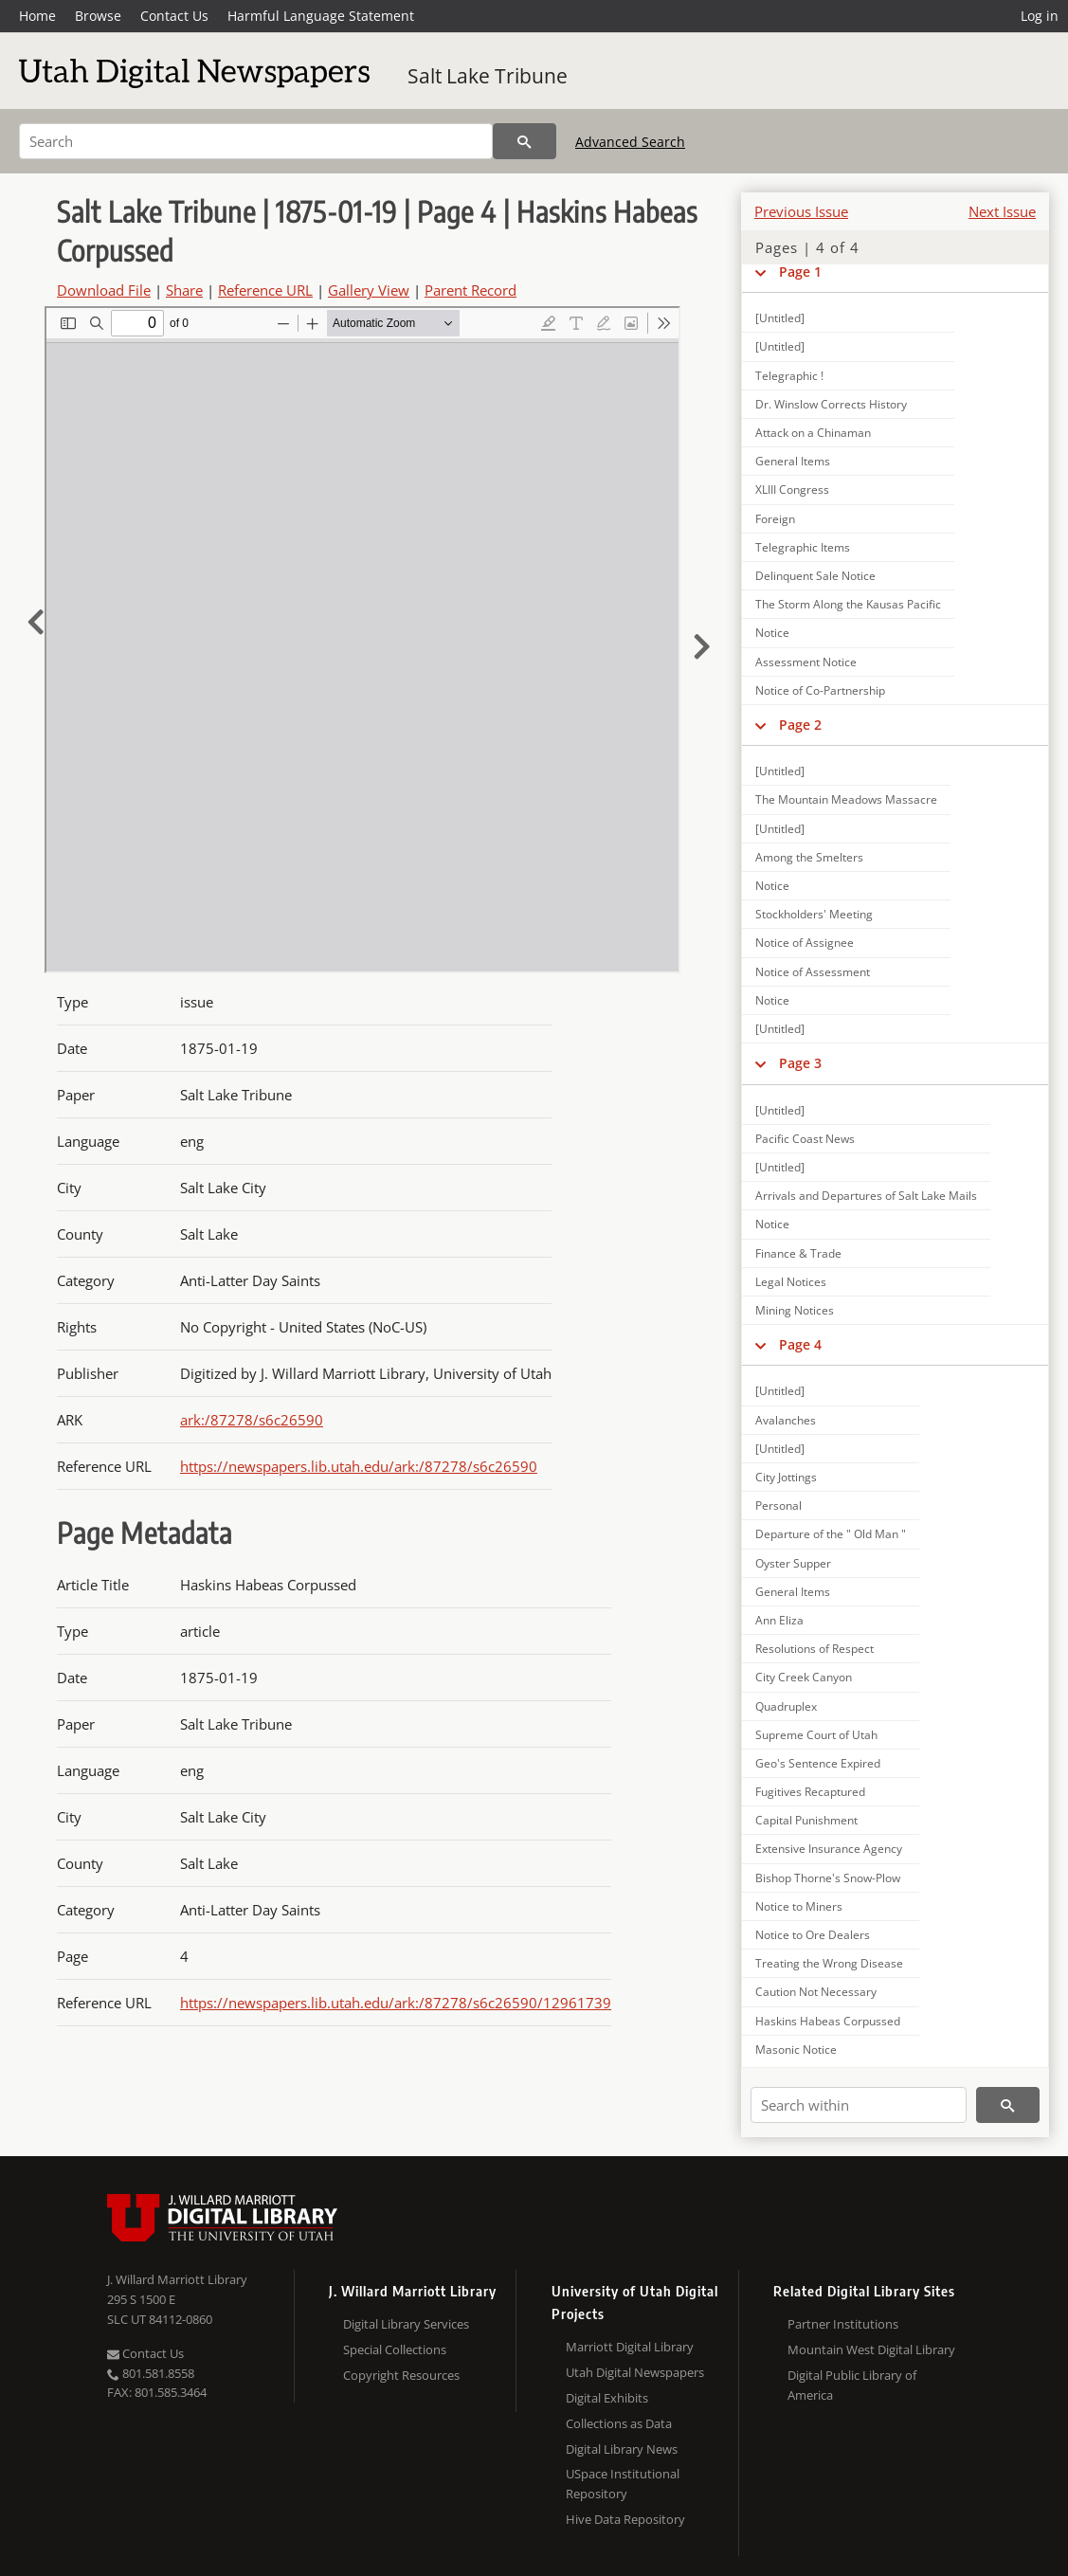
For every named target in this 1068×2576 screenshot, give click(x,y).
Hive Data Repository (625, 2519)
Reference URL (265, 290)
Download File (104, 290)
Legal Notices (790, 1282)
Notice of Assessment (812, 972)
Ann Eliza (779, 1620)
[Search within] (859, 2105)
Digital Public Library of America (851, 2385)
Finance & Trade (798, 1253)
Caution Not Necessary (816, 1992)
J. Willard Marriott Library (177, 2279)
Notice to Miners (798, 1906)
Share (184, 290)
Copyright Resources (401, 2375)
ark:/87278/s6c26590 (251, 1419)
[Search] (256, 141)
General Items (792, 461)
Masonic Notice (796, 2049)
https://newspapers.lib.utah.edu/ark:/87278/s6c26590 (358, 1466)
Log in (1040, 16)
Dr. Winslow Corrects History (831, 404)
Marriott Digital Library (630, 2346)
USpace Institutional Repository (622, 2483)
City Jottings (786, 1477)
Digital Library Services (406, 2323)
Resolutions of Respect (814, 1649)
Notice (772, 633)
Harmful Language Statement (320, 16)
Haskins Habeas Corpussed (827, 2021)
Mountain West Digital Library (871, 2349)
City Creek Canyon (803, 1677)
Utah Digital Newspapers (635, 2372)
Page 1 (800, 272)
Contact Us (174, 16)
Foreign (775, 519)
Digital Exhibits (607, 2397)
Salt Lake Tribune (487, 76)
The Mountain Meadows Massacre (846, 799)
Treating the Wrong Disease (829, 1963)
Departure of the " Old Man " (830, 1534)
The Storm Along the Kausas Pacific (848, 604)
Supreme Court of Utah (816, 1735)
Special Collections (394, 2349)
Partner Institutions (842, 2323)
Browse (98, 16)
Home (37, 16)
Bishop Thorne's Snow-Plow (827, 1878)
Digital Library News (622, 2449)
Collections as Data (619, 2423)
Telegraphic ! (789, 376)
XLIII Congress (792, 489)
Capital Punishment (806, 1820)
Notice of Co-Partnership (820, 690)
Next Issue (1002, 211)
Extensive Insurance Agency (828, 1849)
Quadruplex (786, 1706)
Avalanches (785, 1420)
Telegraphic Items (802, 547)
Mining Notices (794, 1310)
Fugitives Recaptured (810, 1792)
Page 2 (800, 725)
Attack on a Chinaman (813, 433)
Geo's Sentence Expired (817, 1763)
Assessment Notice (806, 662)
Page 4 (800, 1344)
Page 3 (800, 1063)
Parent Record (470, 290)
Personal (778, 1505)
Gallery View (368, 290)
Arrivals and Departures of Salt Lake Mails (866, 1196)
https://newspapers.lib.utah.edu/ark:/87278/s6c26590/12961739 (395, 2002)
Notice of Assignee (804, 942)
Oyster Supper (793, 1563)
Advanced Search (630, 142)
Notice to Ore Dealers (812, 1935)
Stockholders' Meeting (814, 914)
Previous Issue (801, 211)
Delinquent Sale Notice (815, 576)
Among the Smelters (809, 857)
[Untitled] (780, 318)
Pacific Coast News (805, 1139)
